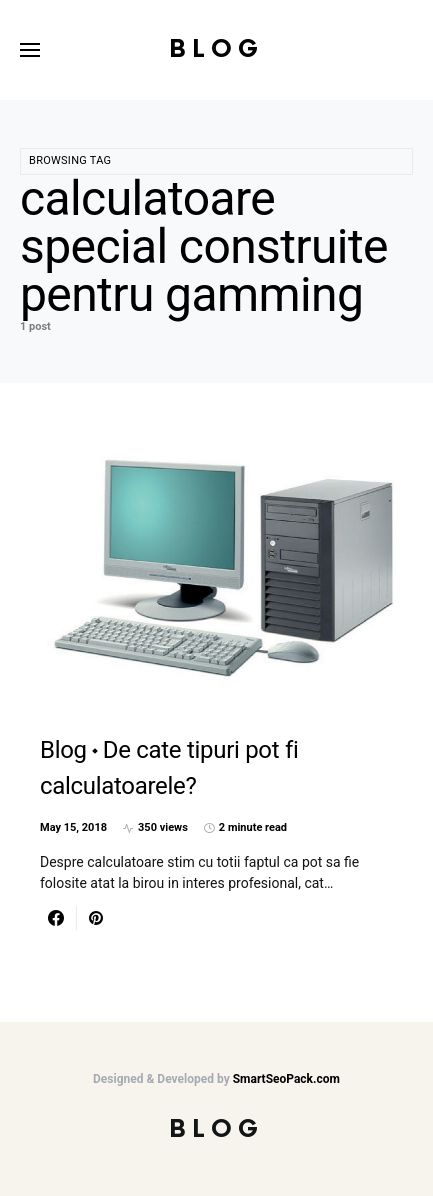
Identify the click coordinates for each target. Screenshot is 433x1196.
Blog (216, 49)
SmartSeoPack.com (286, 1079)
